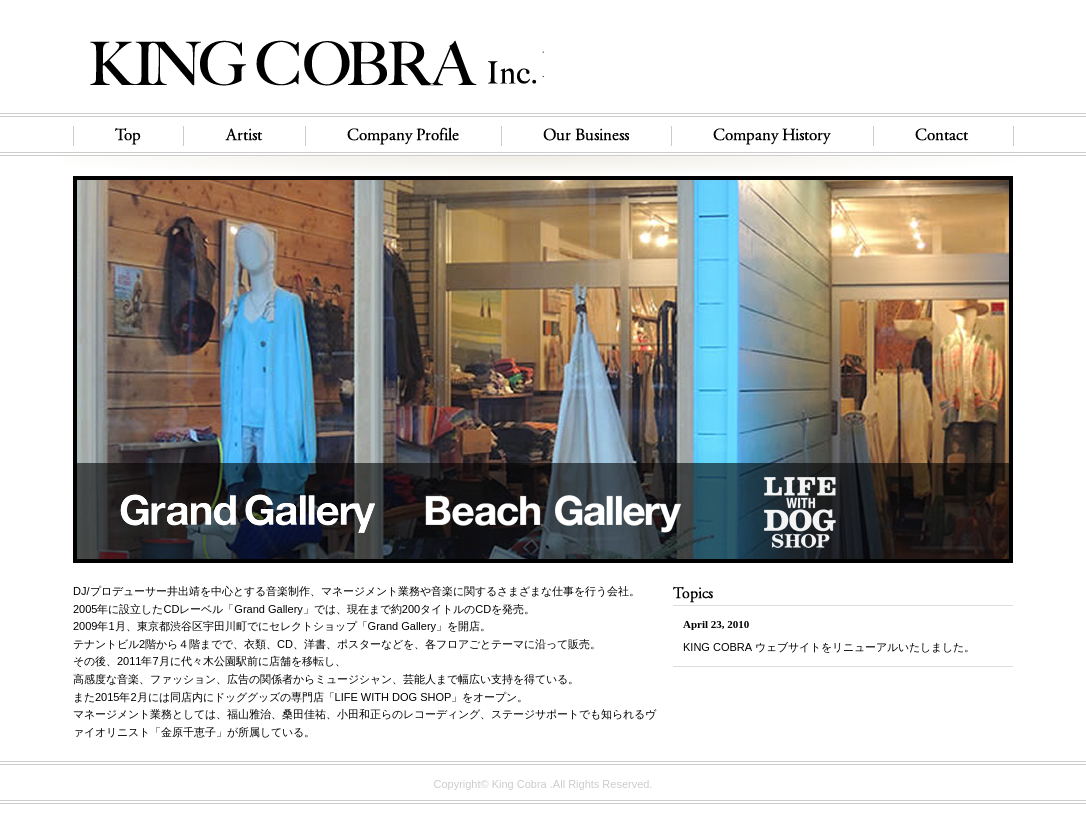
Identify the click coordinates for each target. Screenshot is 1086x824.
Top (123, 134)
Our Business (586, 134)
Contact (948, 134)
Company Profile (403, 134)
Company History (772, 134)
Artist (244, 134)
